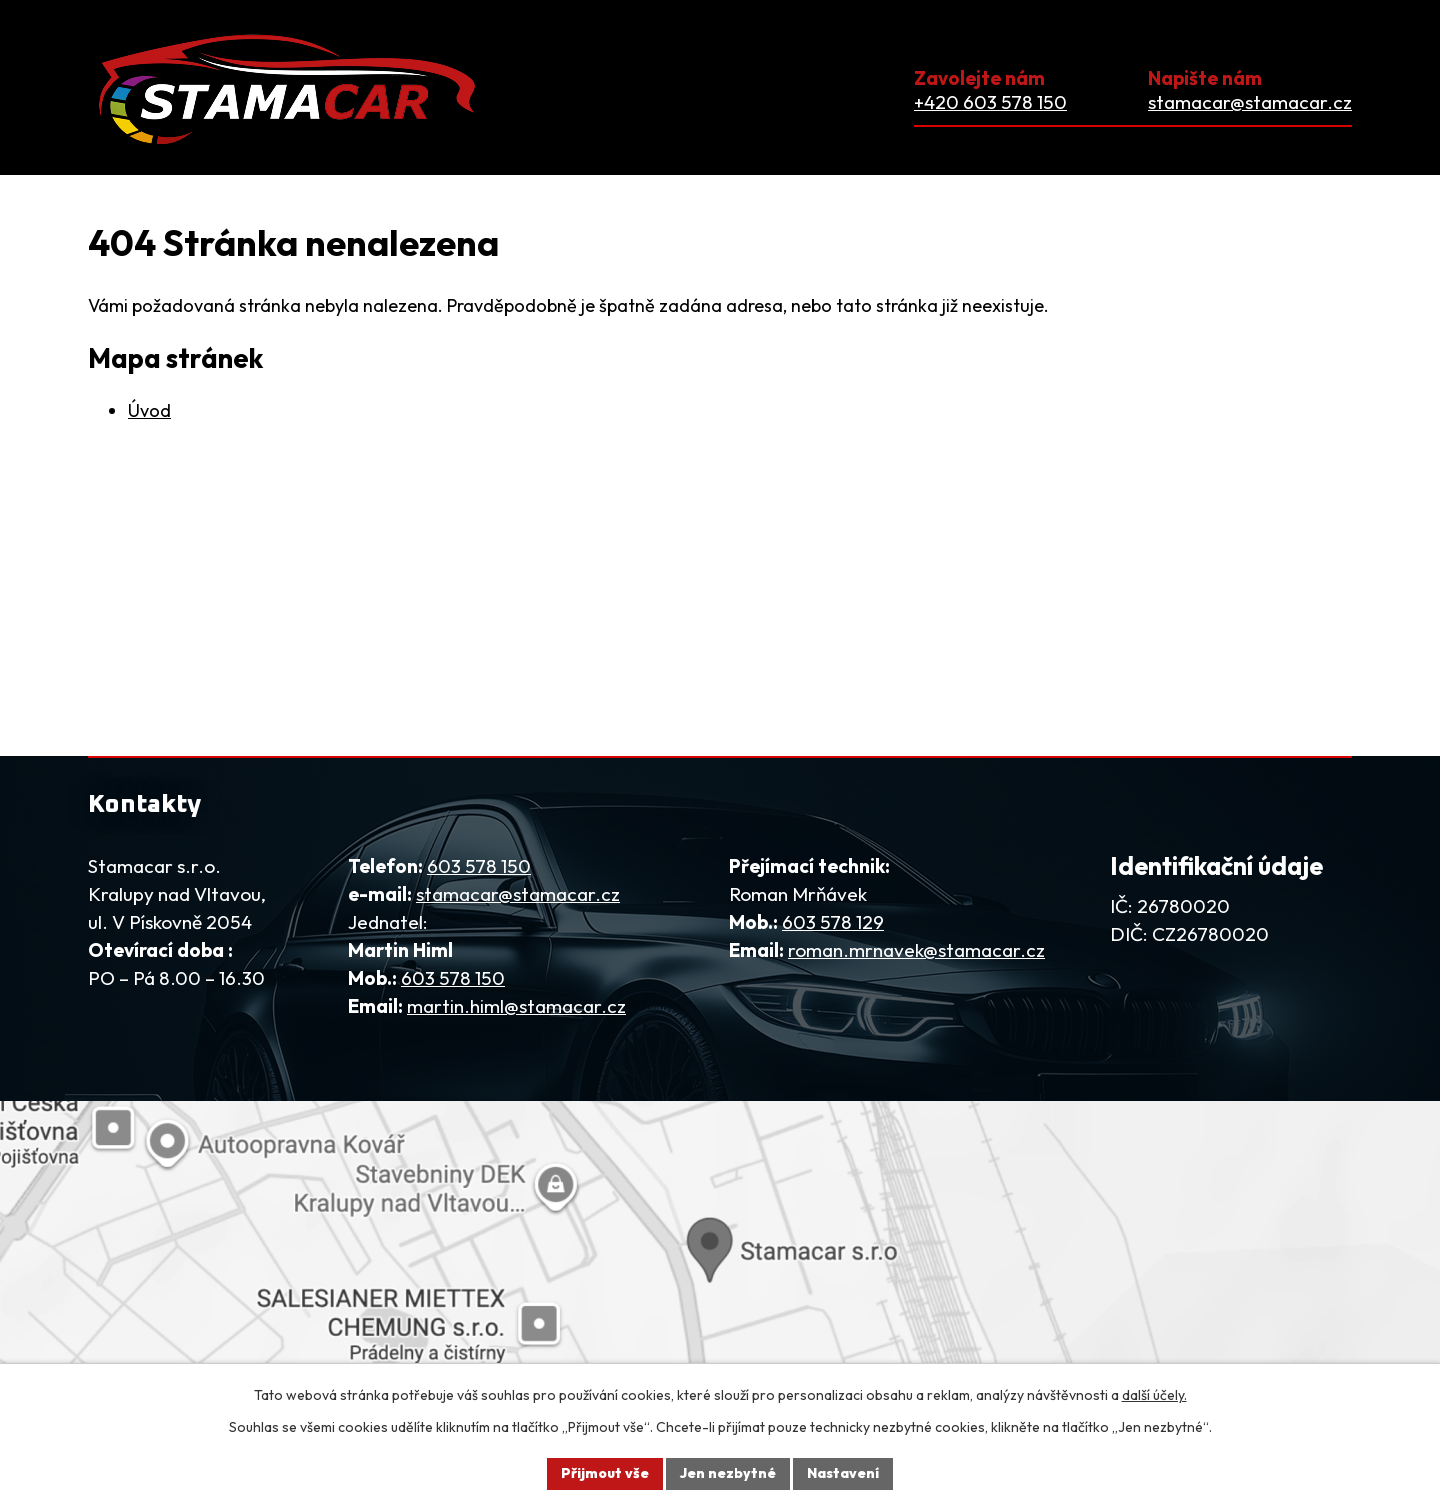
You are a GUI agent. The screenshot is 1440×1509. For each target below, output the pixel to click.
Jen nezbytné (728, 1473)
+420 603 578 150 (990, 102)
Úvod (149, 410)
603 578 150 (479, 866)
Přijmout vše (605, 1473)
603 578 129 (833, 922)
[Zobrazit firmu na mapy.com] (720, 1246)
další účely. (1154, 1395)
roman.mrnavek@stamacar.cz (916, 950)
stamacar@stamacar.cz (1250, 102)
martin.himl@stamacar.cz (516, 1006)
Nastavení (843, 1473)
